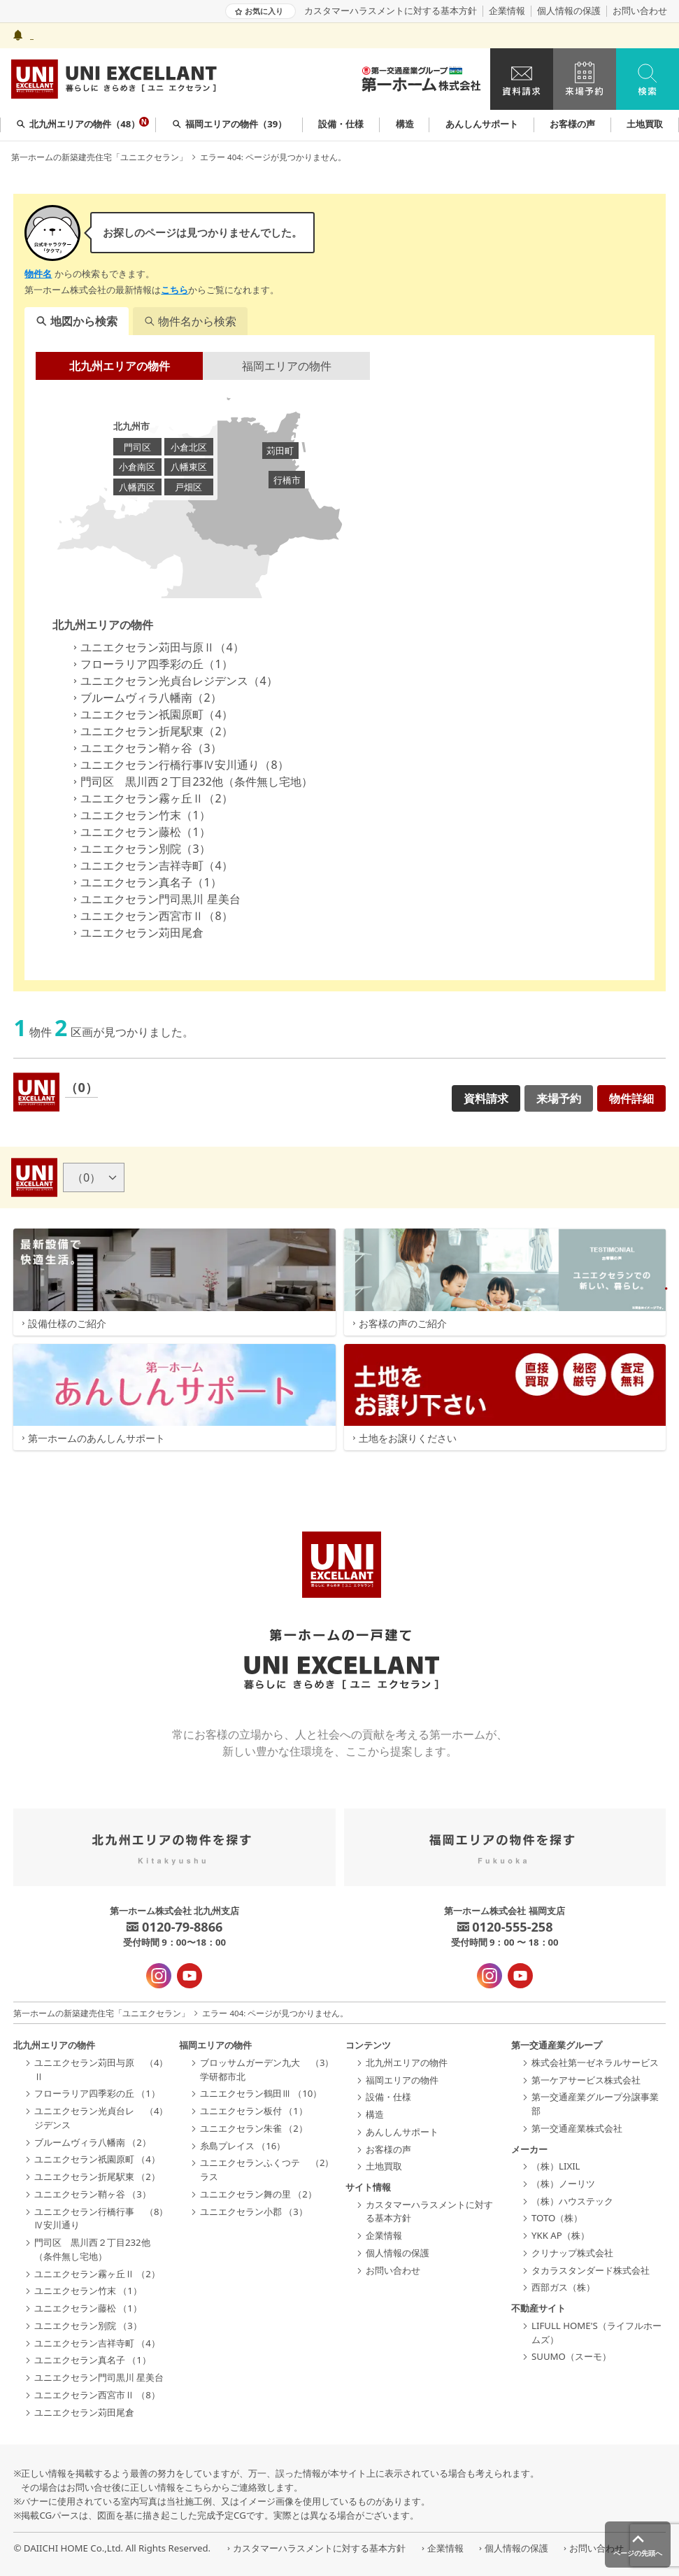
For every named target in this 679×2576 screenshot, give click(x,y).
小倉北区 (189, 447)
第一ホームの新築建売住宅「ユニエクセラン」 (99, 157)
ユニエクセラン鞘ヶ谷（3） (145, 748)
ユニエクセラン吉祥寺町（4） (150, 865)
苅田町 (280, 450)
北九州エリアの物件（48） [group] (82, 123)
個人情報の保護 (569, 11)
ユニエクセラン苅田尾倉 (136, 932)
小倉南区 (137, 466)
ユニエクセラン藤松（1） (139, 832)
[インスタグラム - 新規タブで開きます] (158, 1975)
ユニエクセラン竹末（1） (139, 815)
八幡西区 (137, 487)
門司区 (137, 447)
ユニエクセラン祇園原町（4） (150, 714)
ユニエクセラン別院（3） (139, 848)
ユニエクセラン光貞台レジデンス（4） (173, 680)
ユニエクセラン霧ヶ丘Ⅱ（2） (150, 798)
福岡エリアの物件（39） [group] (229, 124)
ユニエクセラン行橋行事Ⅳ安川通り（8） (178, 764)
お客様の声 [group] (572, 124)
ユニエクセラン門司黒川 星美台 (154, 899)
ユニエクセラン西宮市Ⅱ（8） (150, 915)
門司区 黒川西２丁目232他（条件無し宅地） (190, 781)
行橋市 (287, 480)
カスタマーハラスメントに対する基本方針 (390, 11)
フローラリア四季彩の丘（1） (150, 664)
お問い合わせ (640, 11)
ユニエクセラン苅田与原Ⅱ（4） (156, 647)
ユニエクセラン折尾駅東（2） (150, 731)
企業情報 (507, 11)
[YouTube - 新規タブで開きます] (189, 1975)
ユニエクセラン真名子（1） (145, 882)
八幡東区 (189, 466)
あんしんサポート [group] (481, 124)
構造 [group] (405, 124)
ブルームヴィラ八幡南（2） (145, 697)
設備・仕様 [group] (341, 124)
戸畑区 (188, 487)
